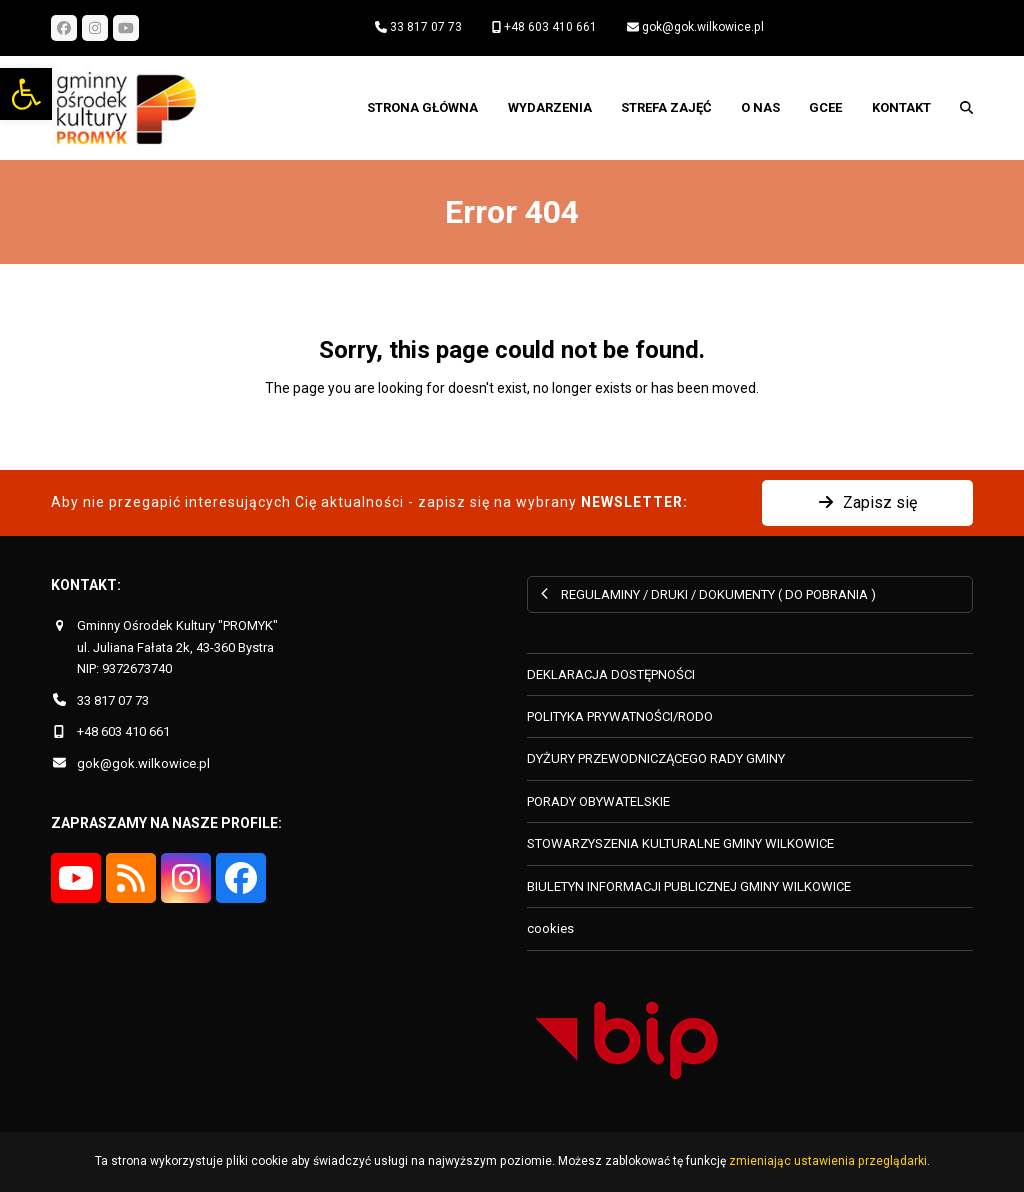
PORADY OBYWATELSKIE (598, 801)
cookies (550, 928)
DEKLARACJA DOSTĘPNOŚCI (611, 674)
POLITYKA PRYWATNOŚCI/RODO (620, 716)
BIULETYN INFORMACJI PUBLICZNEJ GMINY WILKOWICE (689, 886)
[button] (26, 94)
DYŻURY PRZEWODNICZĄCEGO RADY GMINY (656, 758)
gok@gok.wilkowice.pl (703, 27)
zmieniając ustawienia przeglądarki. (829, 1161)
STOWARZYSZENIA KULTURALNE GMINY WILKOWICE (680, 843)
